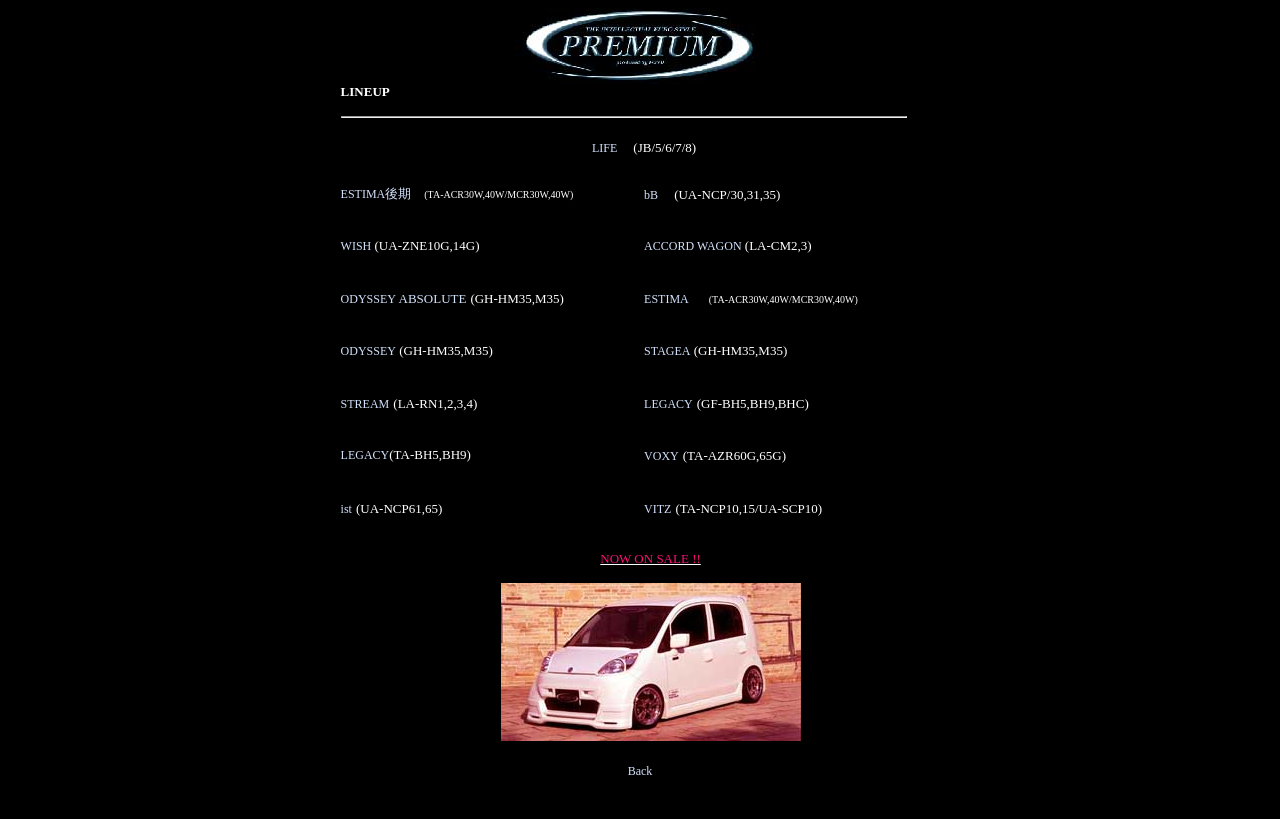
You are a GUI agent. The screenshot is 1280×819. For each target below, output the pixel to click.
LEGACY (668, 404)
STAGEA (667, 351)
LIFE (604, 148)
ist (346, 509)
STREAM (365, 404)
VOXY (661, 456)
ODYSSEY (404, 299)
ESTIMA (376, 194)
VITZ (657, 509)
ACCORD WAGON (692, 246)
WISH (356, 246)
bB (651, 195)
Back (640, 771)
